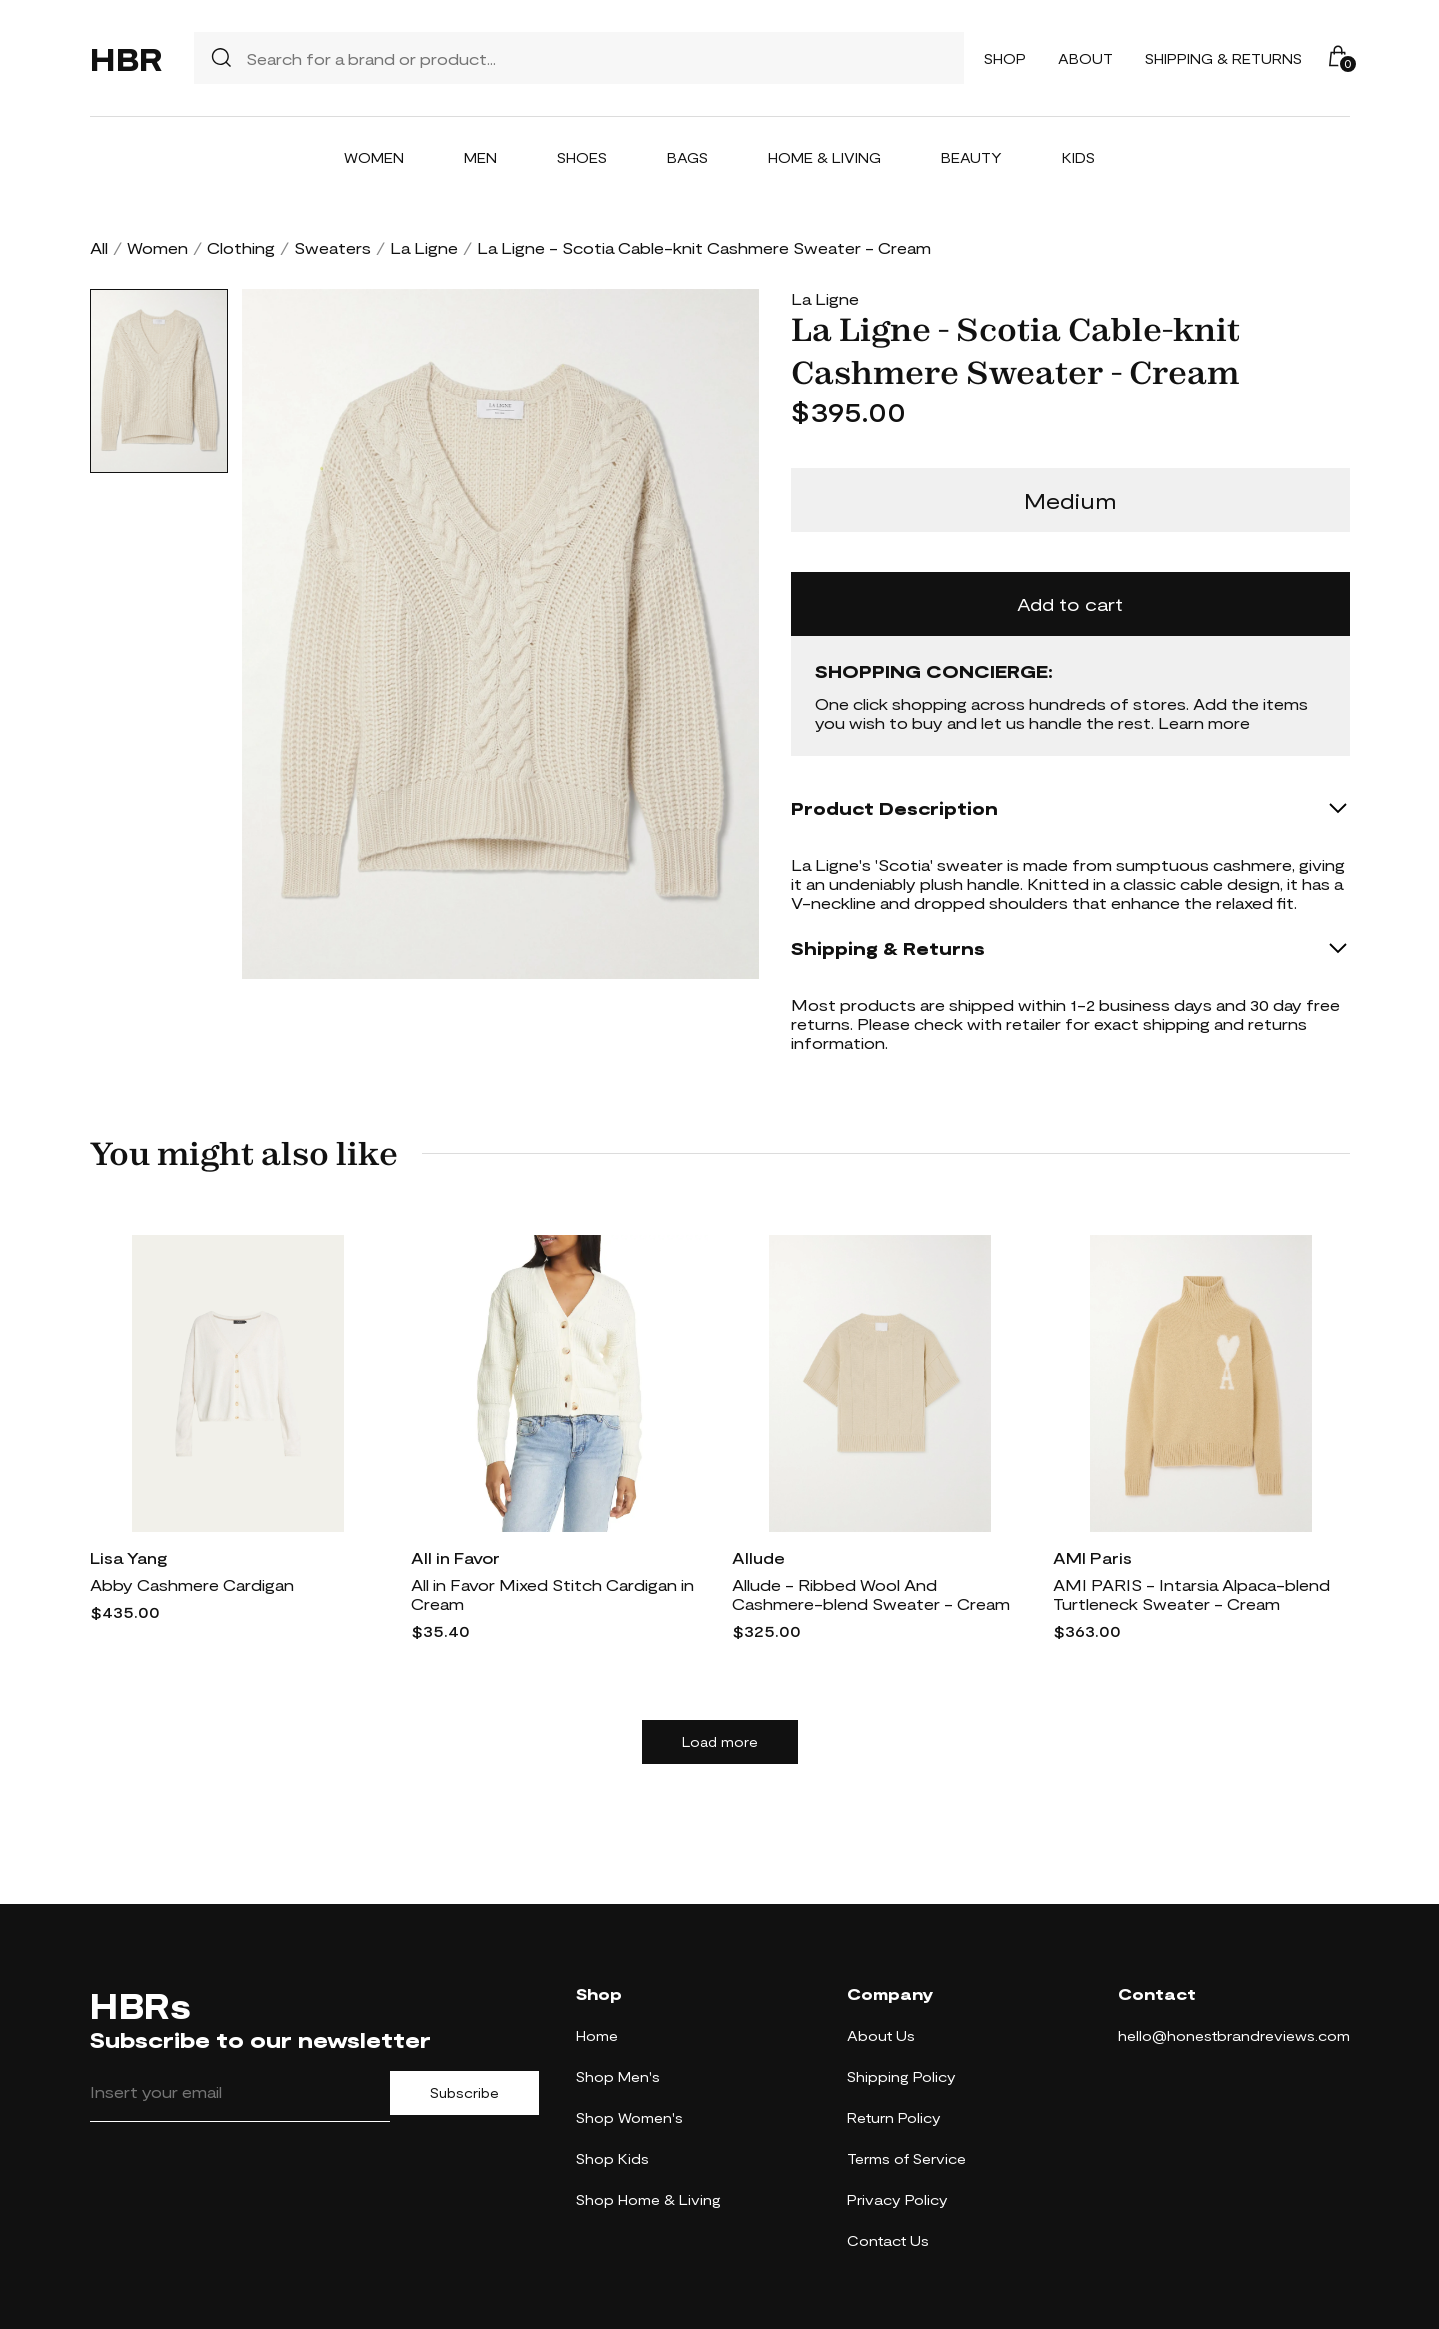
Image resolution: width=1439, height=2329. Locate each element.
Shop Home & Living (648, 2199)
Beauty (971, 157)
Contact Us (888, 2240)
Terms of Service (906, 2158)
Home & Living (824, 157)
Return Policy (894, 2117)
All (99, 247)
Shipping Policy (901, 2076)
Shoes (582, 157)
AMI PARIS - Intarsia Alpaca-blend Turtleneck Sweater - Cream (1191, 1594)
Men (480, 157)
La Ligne (424, 247)
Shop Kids (612, 2158)
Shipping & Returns (1223, 58)
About (1085, 58)
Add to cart (1070, 604)
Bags (687, 157)
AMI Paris (1092, 1557)
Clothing (241, 247)
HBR (126, 58)
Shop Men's (618, 2076)
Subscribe (464, 2093)
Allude (758, 1557)
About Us (881, 2035)
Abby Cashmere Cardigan (192, 1584)
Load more (720, 1742)
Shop (1005, 58)
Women (374, 157)
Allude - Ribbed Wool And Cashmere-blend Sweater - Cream (871, 1594)
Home (597, 2035)
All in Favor (455, 1557)
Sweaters (332, 247)
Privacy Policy (897, 2199)
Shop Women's (629, 2117)
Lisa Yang (128, 1557)
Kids (1078, 157)
